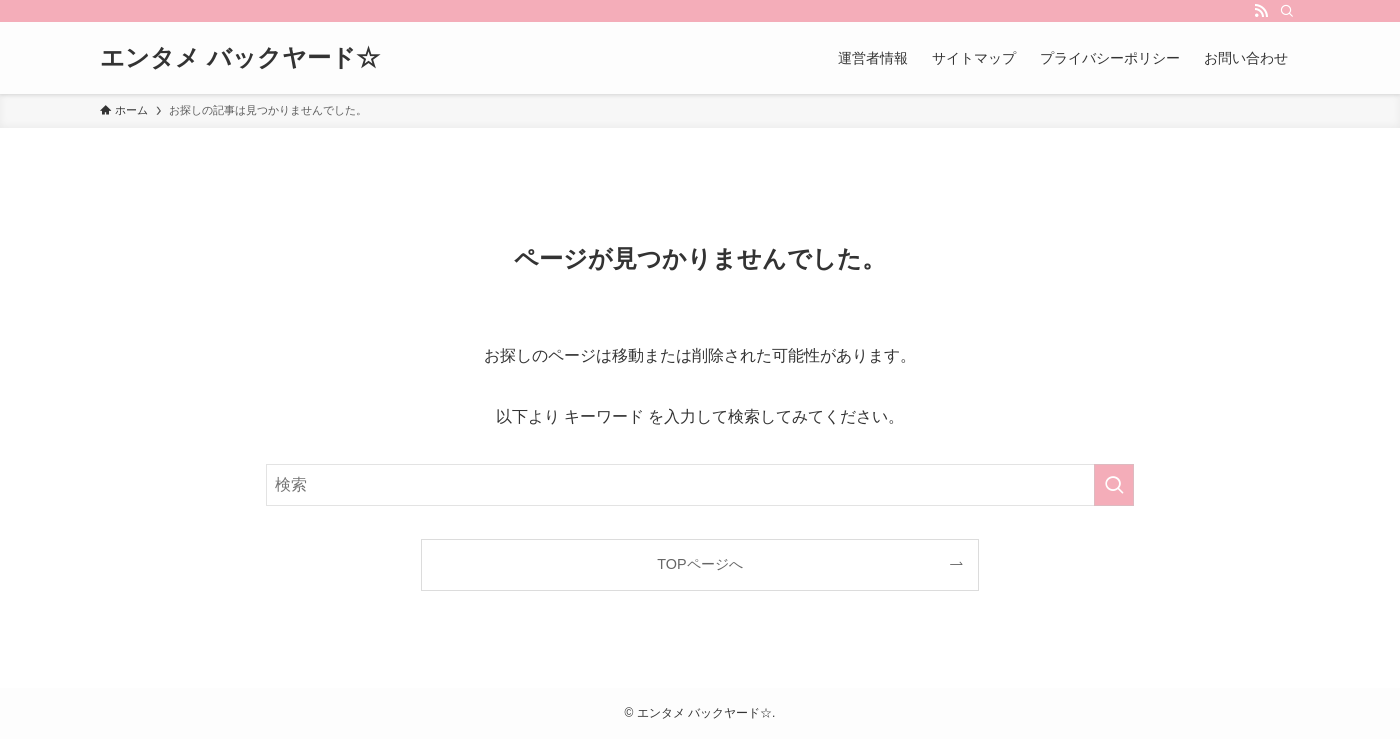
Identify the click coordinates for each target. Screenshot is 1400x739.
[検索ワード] (700, 485)
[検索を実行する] (1114, 485)
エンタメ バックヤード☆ (240, 58)
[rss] (1261, 11)
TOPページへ (699, 564)
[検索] (1287, 11)
